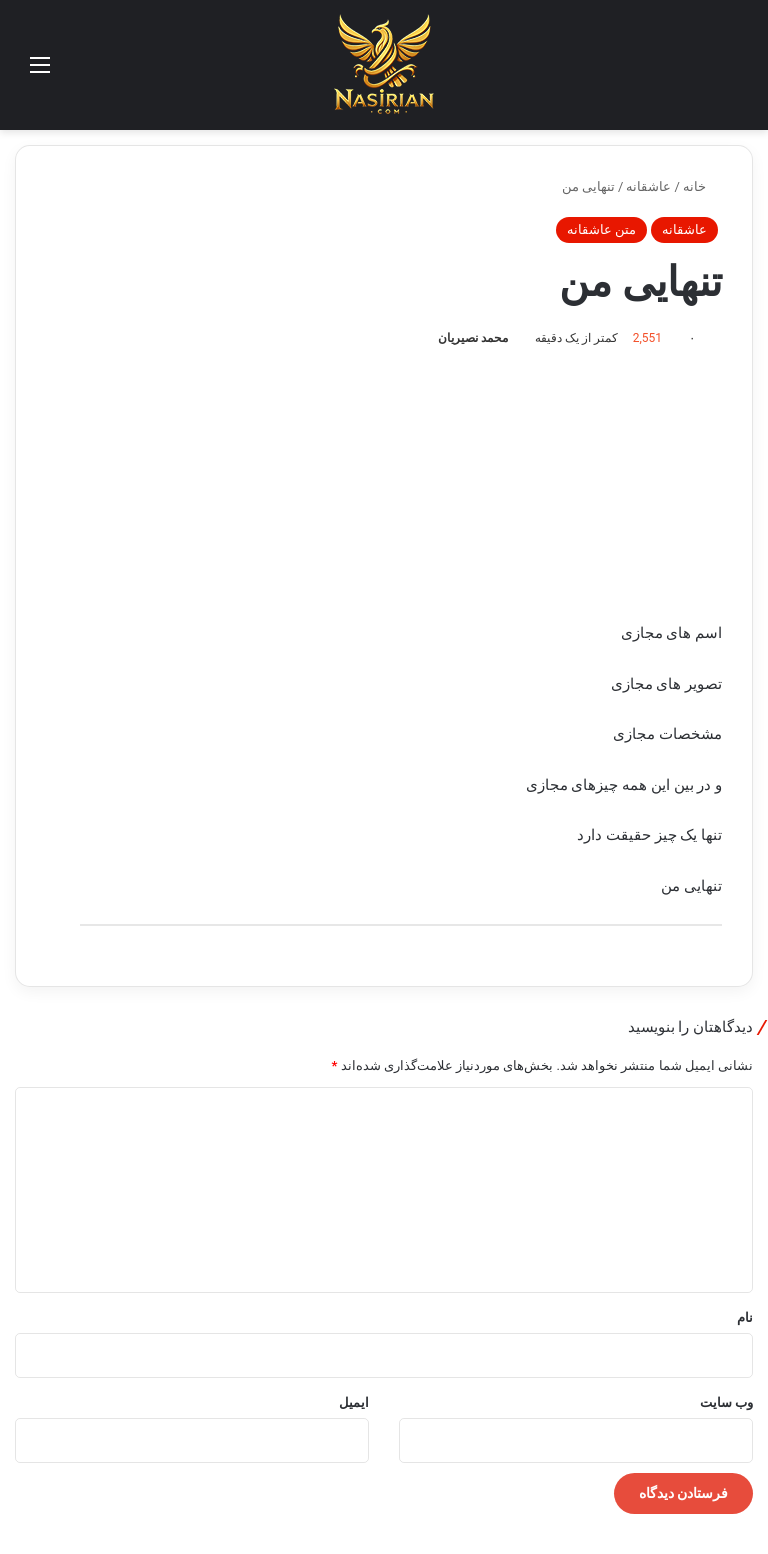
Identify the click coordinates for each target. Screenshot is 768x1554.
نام (745, 1317)
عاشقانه (648, 186)
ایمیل (354, 1402)
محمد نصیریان (473, 338)
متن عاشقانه (601, 229)
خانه (702, 186)
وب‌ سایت (726, 1402)
